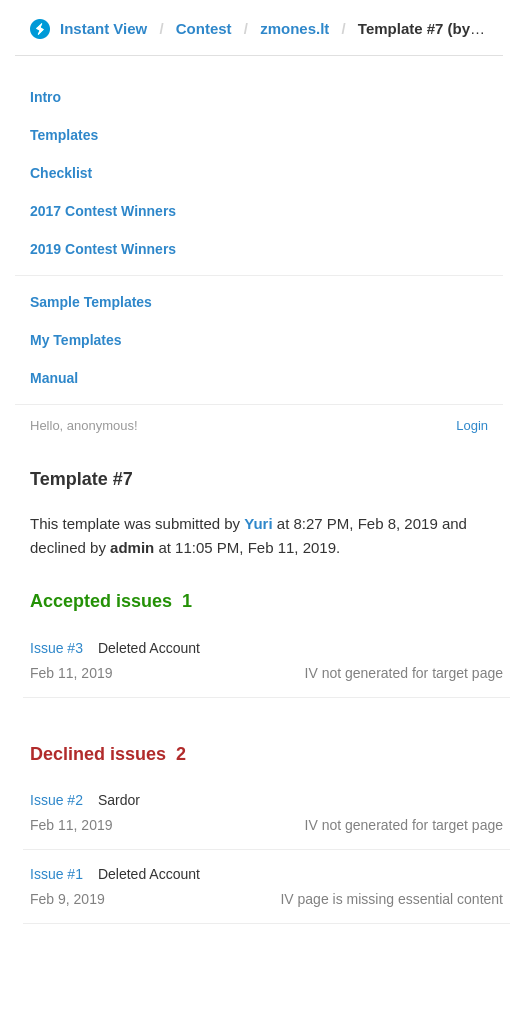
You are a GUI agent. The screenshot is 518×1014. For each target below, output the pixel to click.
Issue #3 (56, 648)
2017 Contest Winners (103, 211)
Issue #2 (56, 800)
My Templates (76, 340)
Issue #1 (56, 874)
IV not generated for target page (404, 673)
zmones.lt (294, 28)
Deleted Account (149, 648)
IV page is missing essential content (391, 899)
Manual (54, 378)
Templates (64, 135)
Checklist (61, 173)
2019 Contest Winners (103, 249)
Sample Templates (91, 302)
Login (472, 425)
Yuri (258, 523)
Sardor (119, 800)
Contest (204, 28)
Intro (45, 97)
